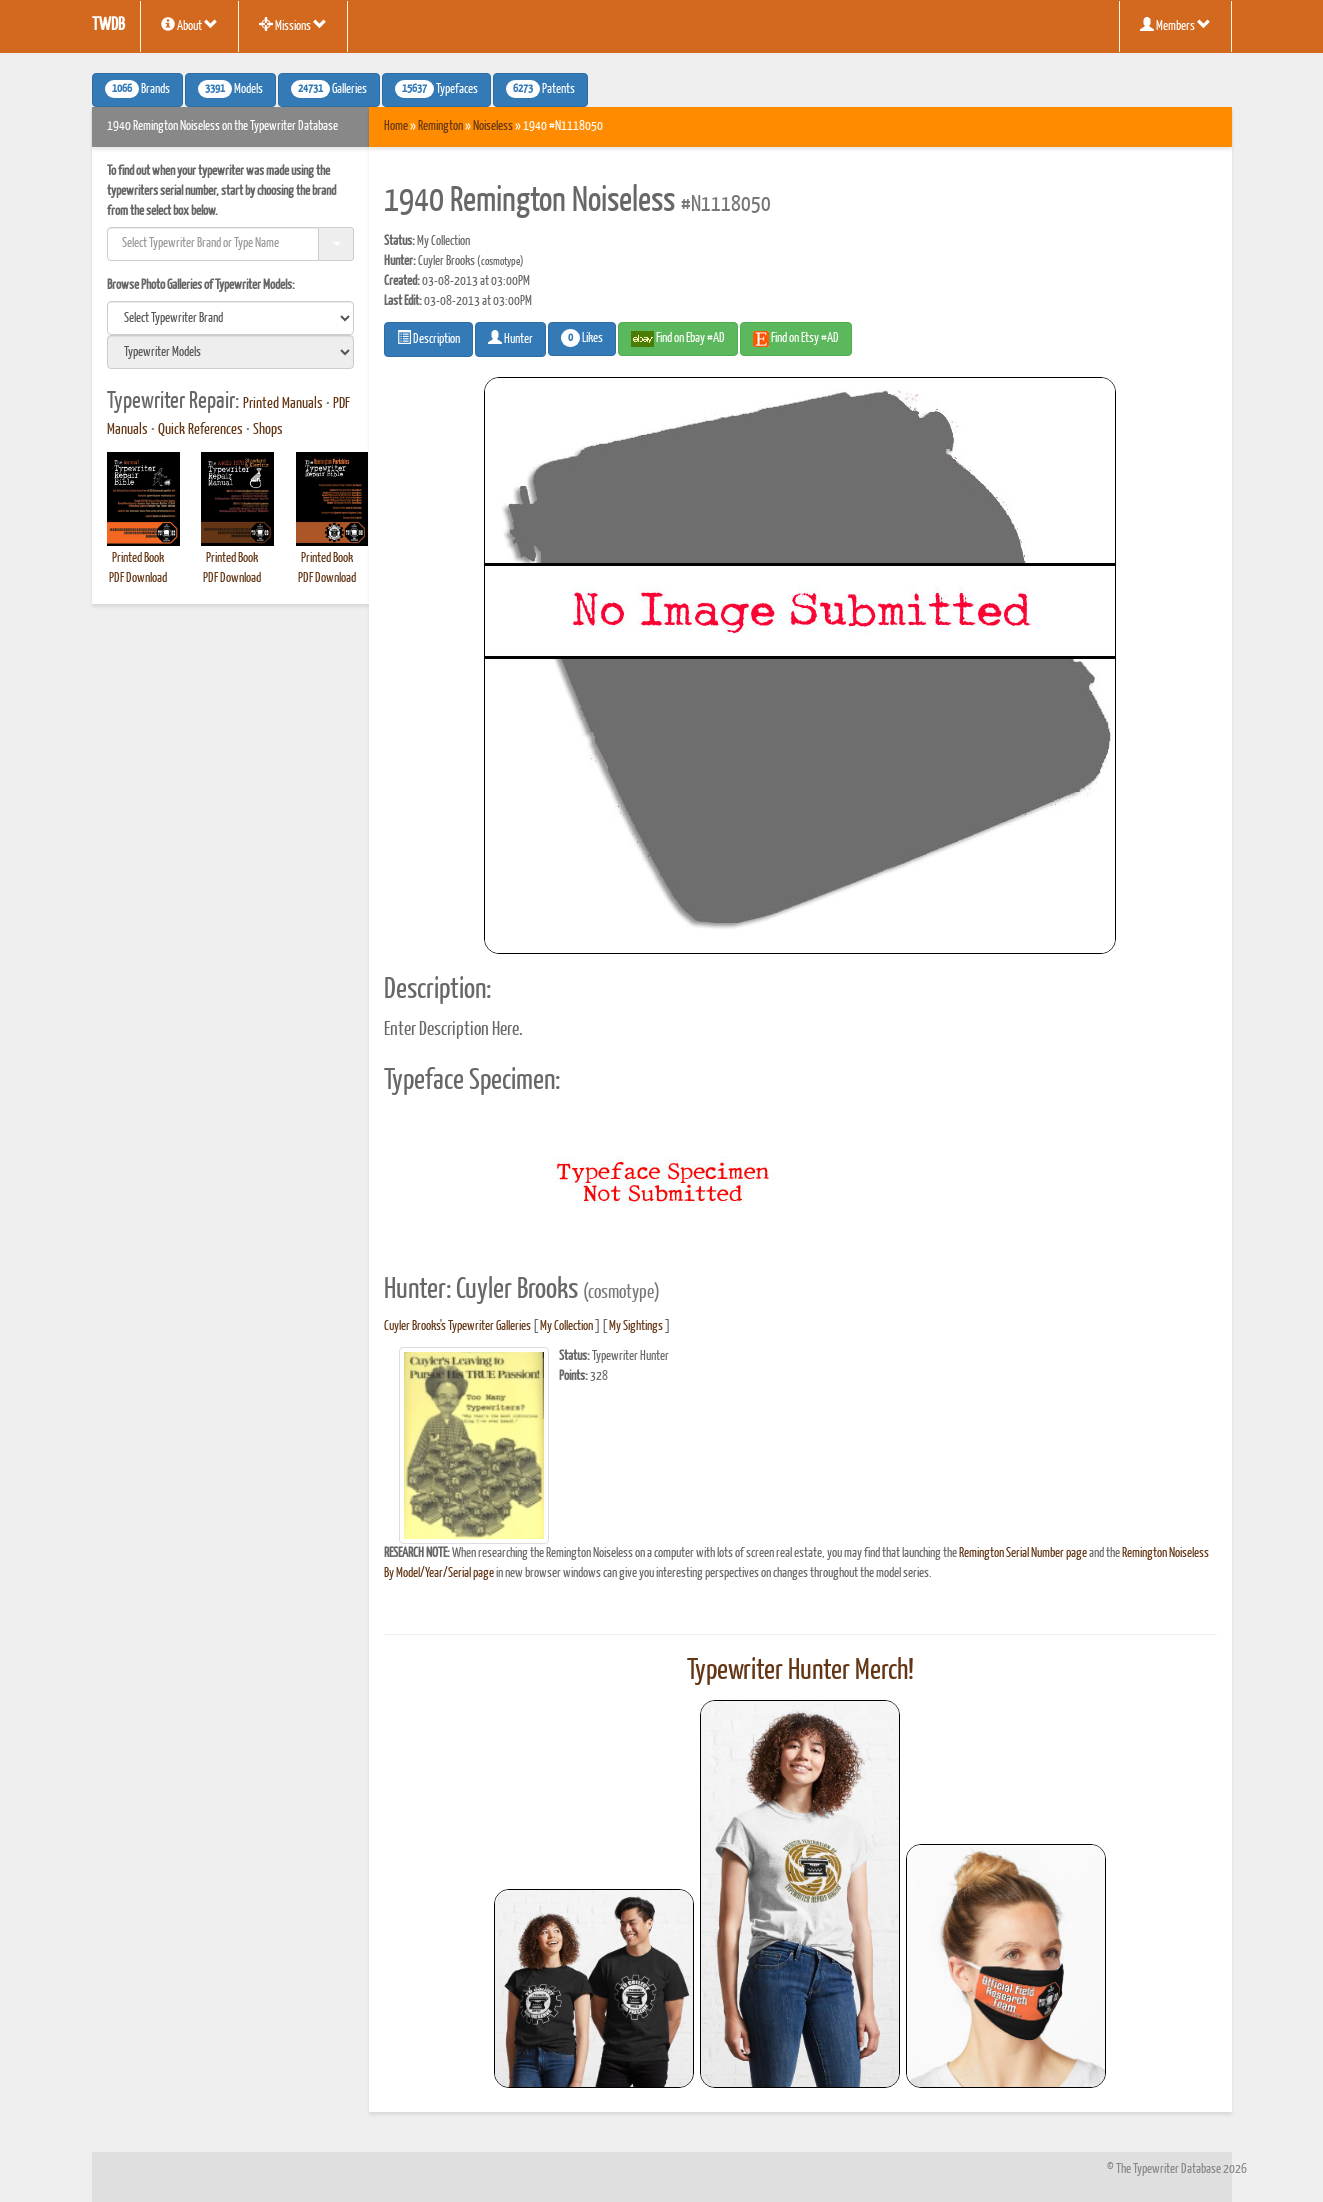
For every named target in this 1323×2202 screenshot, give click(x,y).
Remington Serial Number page (1023, 1553)
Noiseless (493, 126)
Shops (268, 430)
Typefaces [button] (436, 89)
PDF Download (138, 578)
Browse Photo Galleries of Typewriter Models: (201, 285)
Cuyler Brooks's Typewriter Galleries (457, 1326)
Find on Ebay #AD (678, 339)
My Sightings (636, 1326)
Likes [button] (582, 338)
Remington (440, 126)
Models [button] (230, 89)
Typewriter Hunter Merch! (800, 1671)
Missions (293, 25)
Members (1175, 25)
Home (396, 126)
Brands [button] (137, 89)
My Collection (566, 1326)
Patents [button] (540, 89)
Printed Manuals (283, 404)
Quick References (200, 430)
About (189, 25)
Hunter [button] (510, 338)
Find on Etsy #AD (796, 339)
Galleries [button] (329, 89)
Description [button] (428, 338)
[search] (231, 318)
